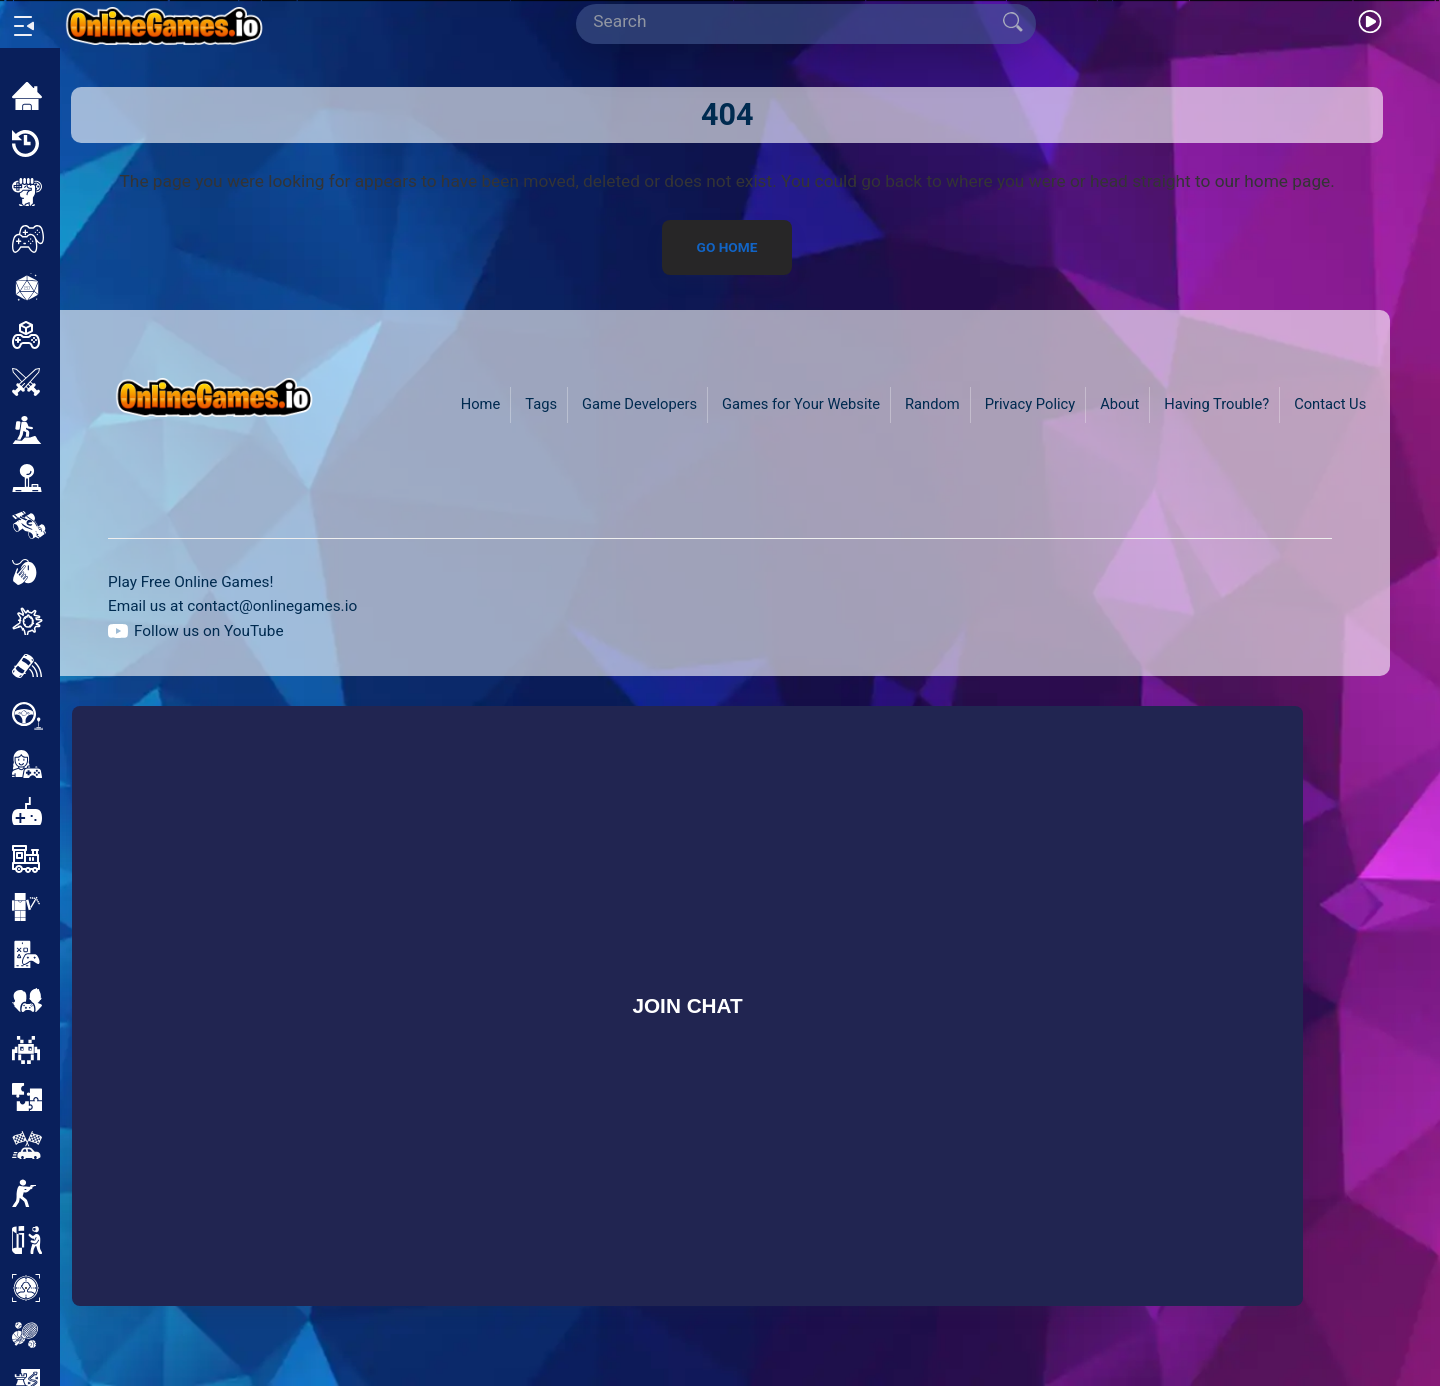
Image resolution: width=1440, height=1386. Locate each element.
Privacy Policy (1030, 404)
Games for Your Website (801, 404)
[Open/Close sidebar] (24, 26)
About (1119, 404)
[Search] (798, 22)
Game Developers (639, 404)
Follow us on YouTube (209, 631)
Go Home (727, 247)
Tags (541, 404)
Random (932, 404)
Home (481, 404)
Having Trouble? (1216, 404)
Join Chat (687, 1005)
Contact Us (1330, 404)
